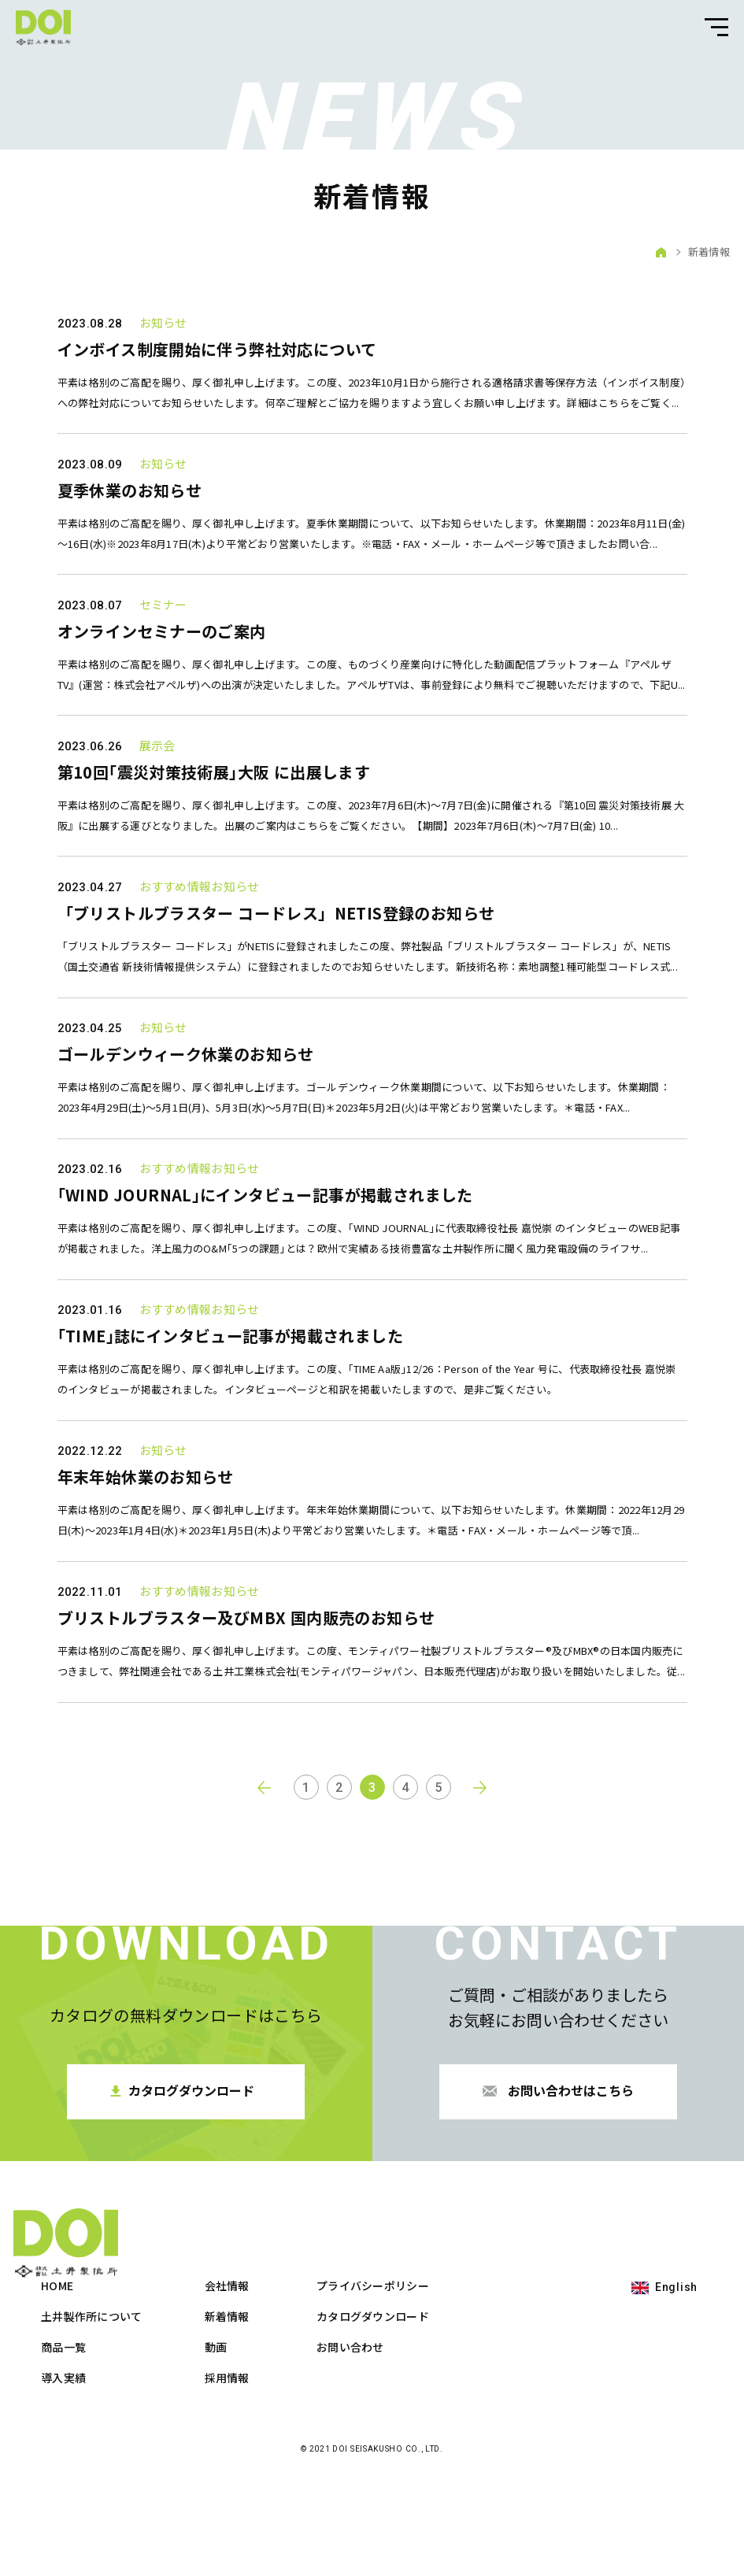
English (676, 2382)
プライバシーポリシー (524, 2381)
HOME (208, 2381)
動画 (366, 2442)
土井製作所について (243, 2411)
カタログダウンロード (524, 2411)
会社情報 (377, 2381)
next (481, 1952)
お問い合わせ (501, 2442)
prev (263, 1952)
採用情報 (377, 2473)
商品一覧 (214, 2442)
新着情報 (377, 2411)
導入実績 (214, 2473)
